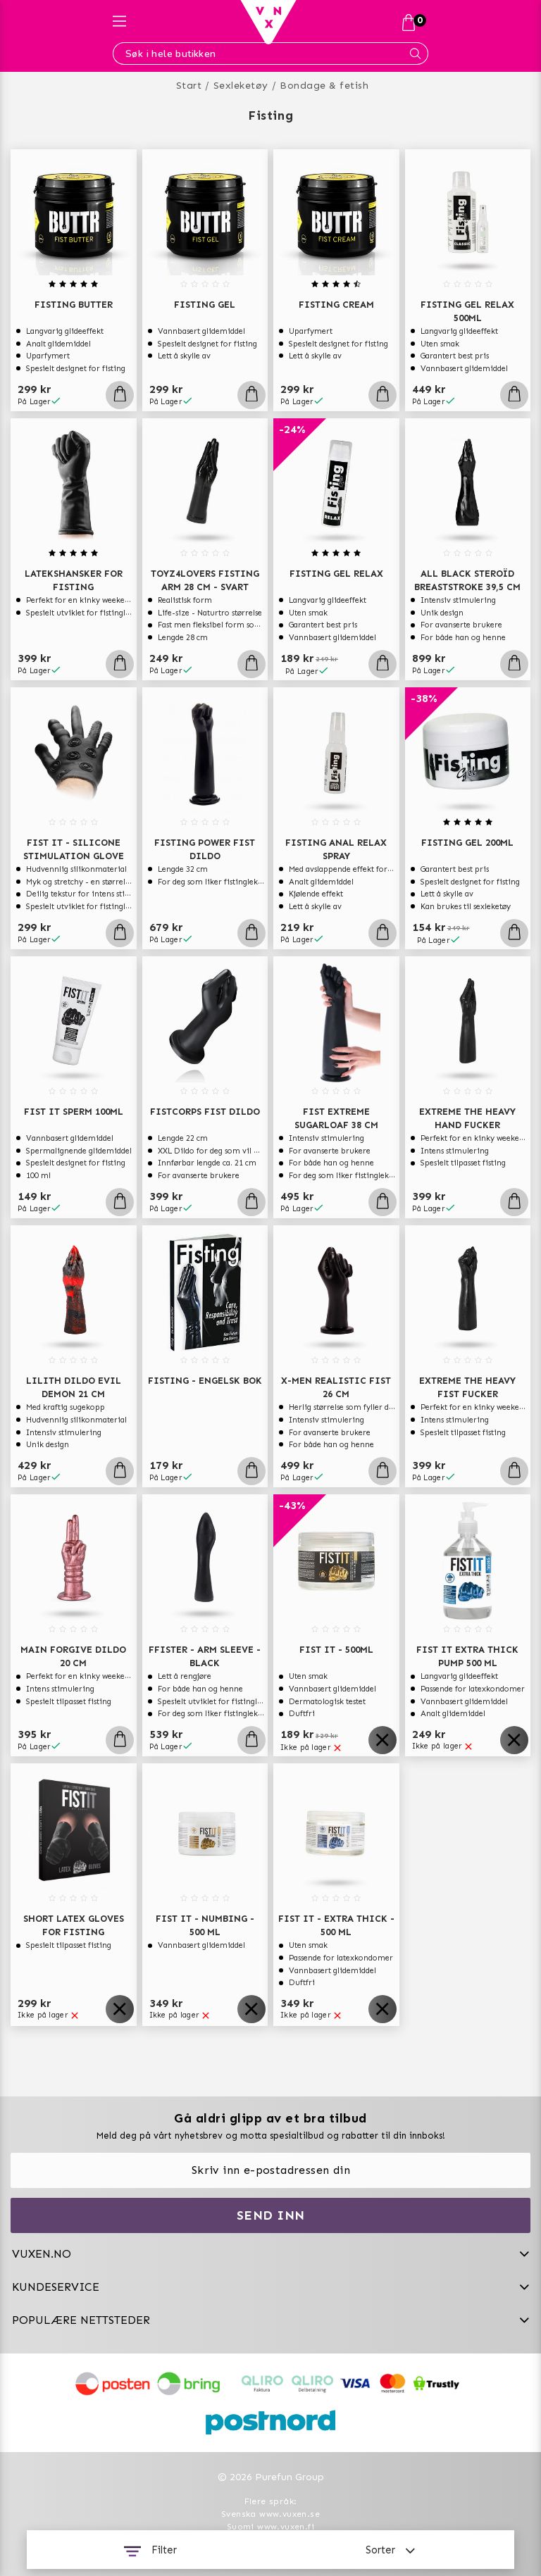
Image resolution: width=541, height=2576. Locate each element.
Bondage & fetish (324, 86)
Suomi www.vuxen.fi (270, 2527)
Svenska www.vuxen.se (270, 2514)
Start (189, 86)
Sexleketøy (240, 86)
